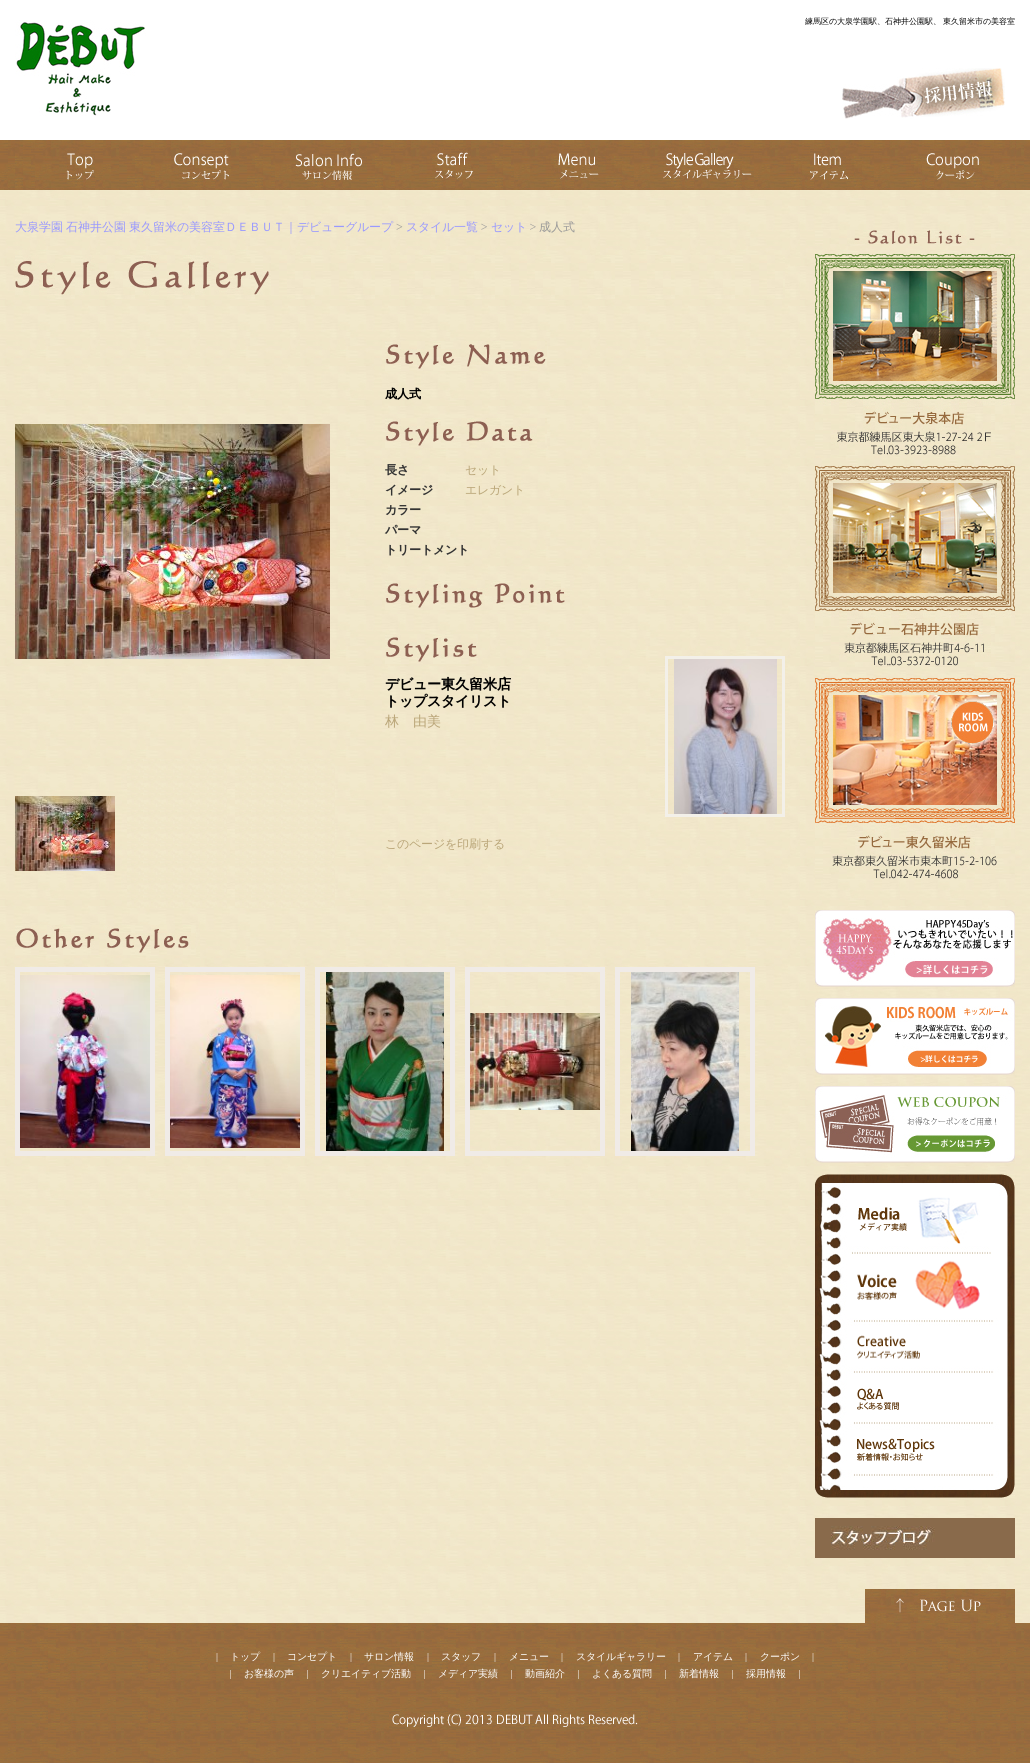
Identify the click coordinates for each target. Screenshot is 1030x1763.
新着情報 (699, 1673)
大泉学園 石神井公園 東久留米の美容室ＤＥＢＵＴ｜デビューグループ (204, 227)
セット (483, 470)
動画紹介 (545, 1673)
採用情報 (766, 1673)
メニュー (529, 1656)
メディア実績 (468, 1673)
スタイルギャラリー (621, 1656)
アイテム (713, 1656)
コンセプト (312, 1656)
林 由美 (413, 721)
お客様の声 (269, 1673)
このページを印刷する (445, 844)
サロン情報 (389, 1656)
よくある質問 (622, 1673)
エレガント (495, 490)
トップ (245, 1656)
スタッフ (461, 1656)
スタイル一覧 (442, 227)
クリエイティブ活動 (366, 1673)
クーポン (780, 1656)
